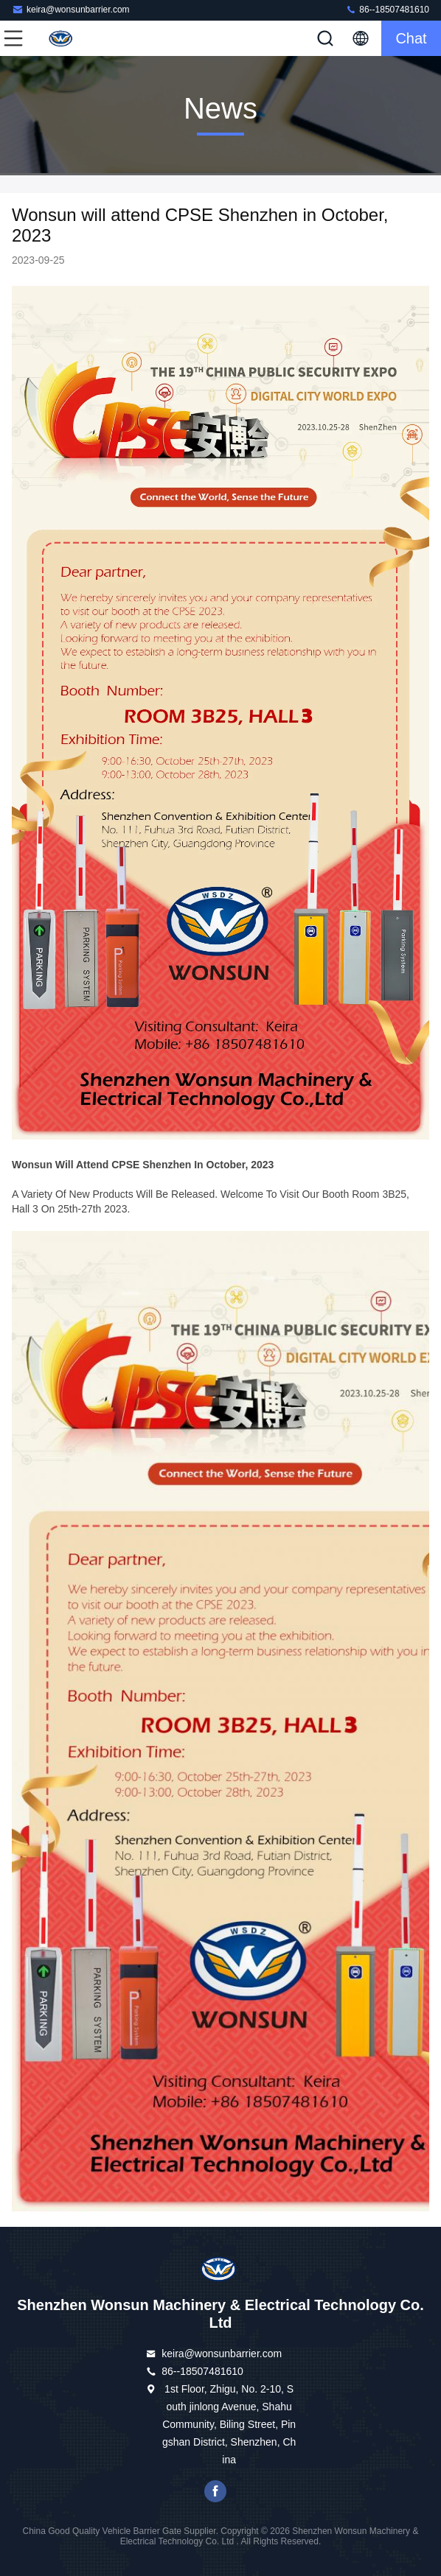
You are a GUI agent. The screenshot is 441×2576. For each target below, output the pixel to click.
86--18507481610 (387, 9)
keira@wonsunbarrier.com (71, 9)
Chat (410, 38)
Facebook (215, 2491)
